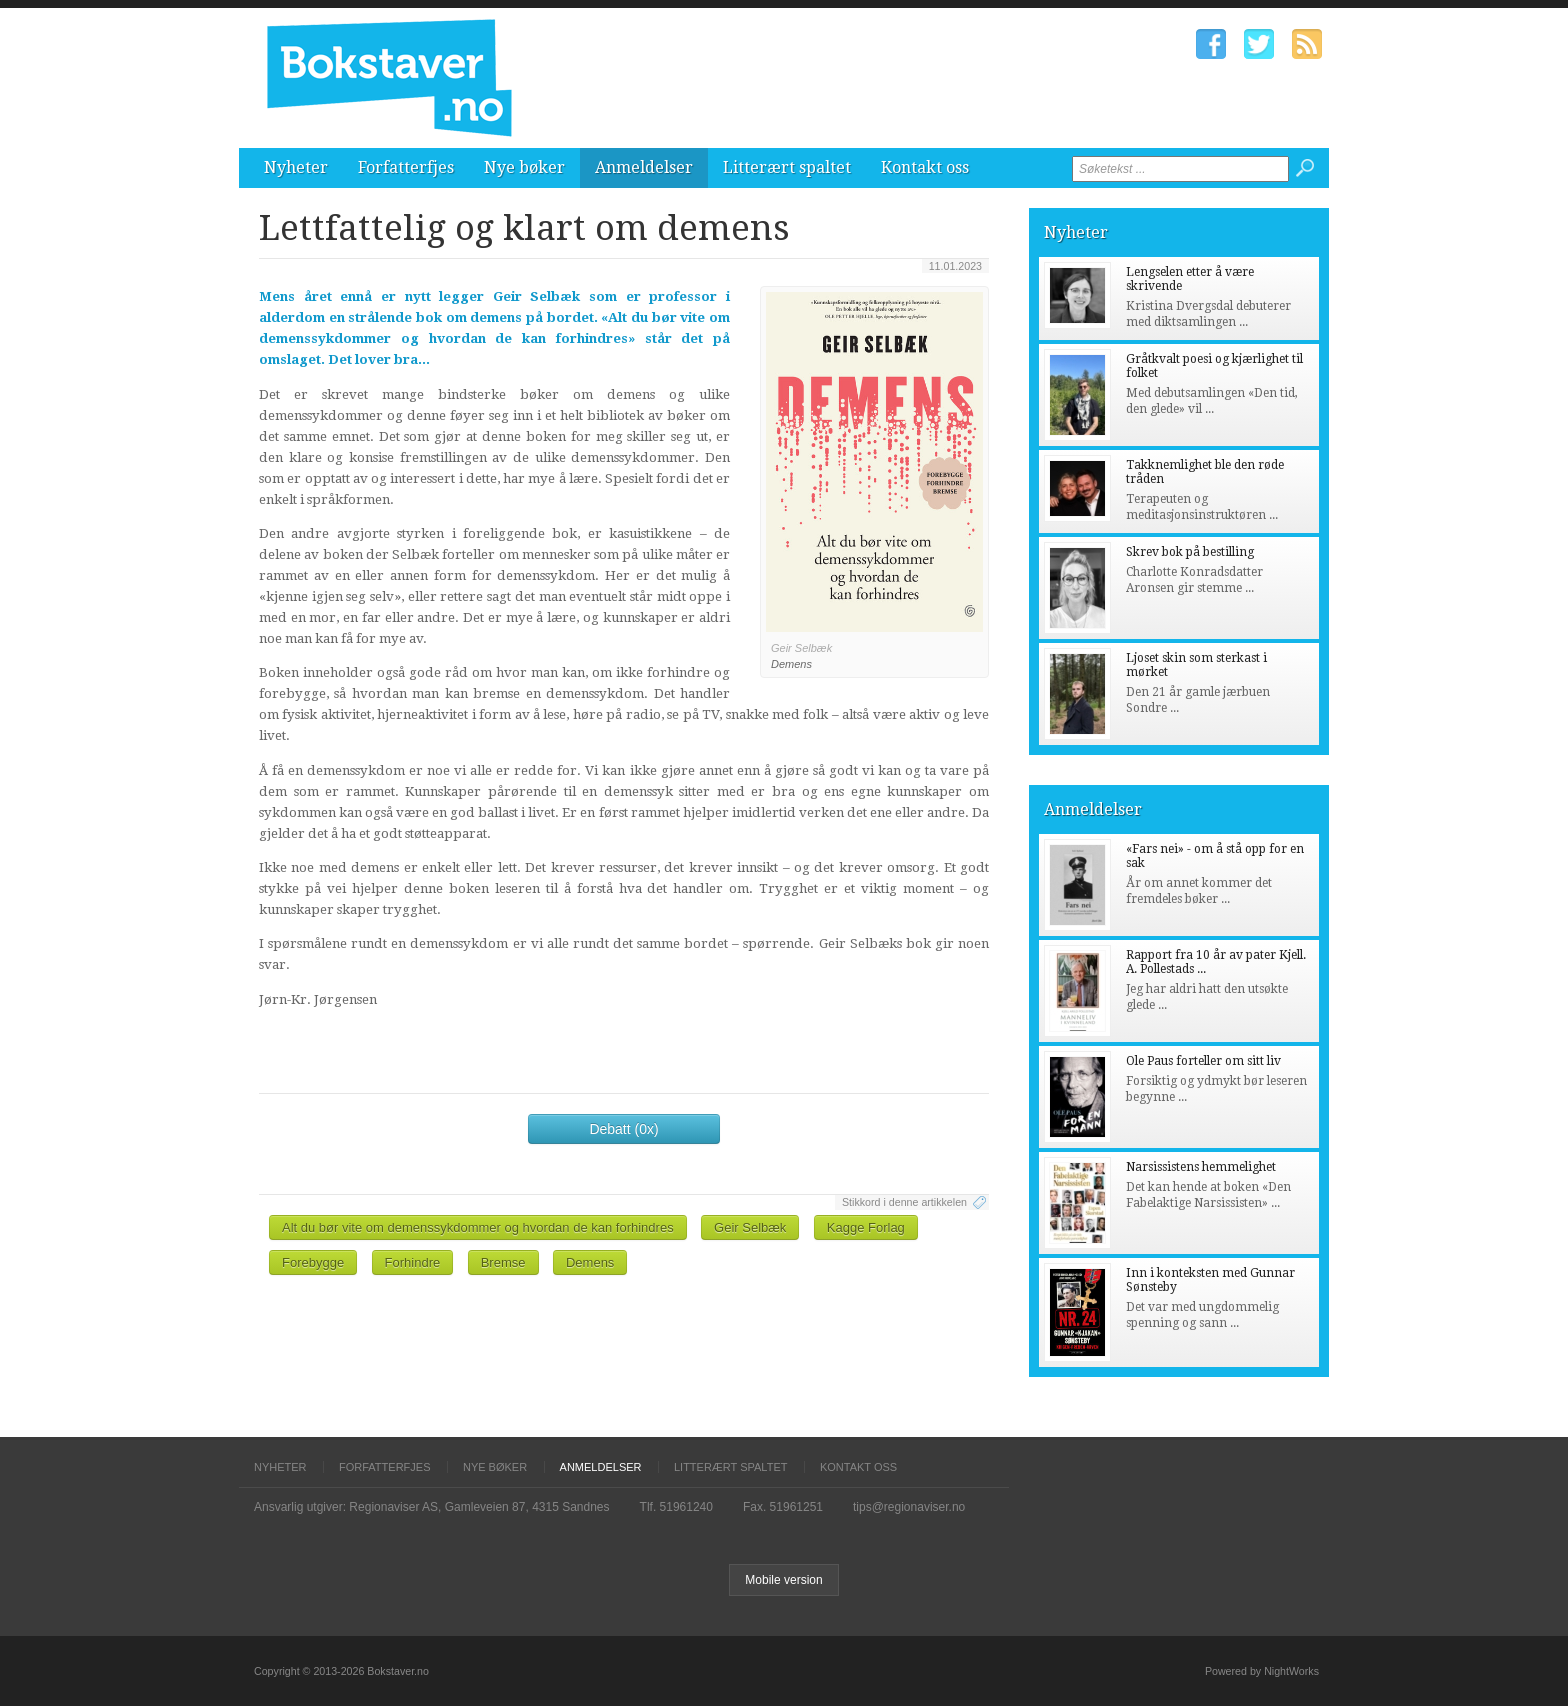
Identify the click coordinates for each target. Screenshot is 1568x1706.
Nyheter (296, 167)
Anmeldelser (644, 167)
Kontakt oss (925, 167)
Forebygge (313, 1262)
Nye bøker (524, 167)
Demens (590, 1262)
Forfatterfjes (406, 167)
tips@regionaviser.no (909, 1507)
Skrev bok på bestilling (1190, 552)
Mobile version (783, 1580)
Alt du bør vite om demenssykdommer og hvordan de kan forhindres (478, 1227)
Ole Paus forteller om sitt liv (1203, 1061)
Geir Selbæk (750, 1227)
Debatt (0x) (623, 1129)
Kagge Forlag (866, 1227)
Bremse (503, 1262)
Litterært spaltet (787, 167)
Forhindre (413, 1262)
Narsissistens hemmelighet (1201, 1167)
